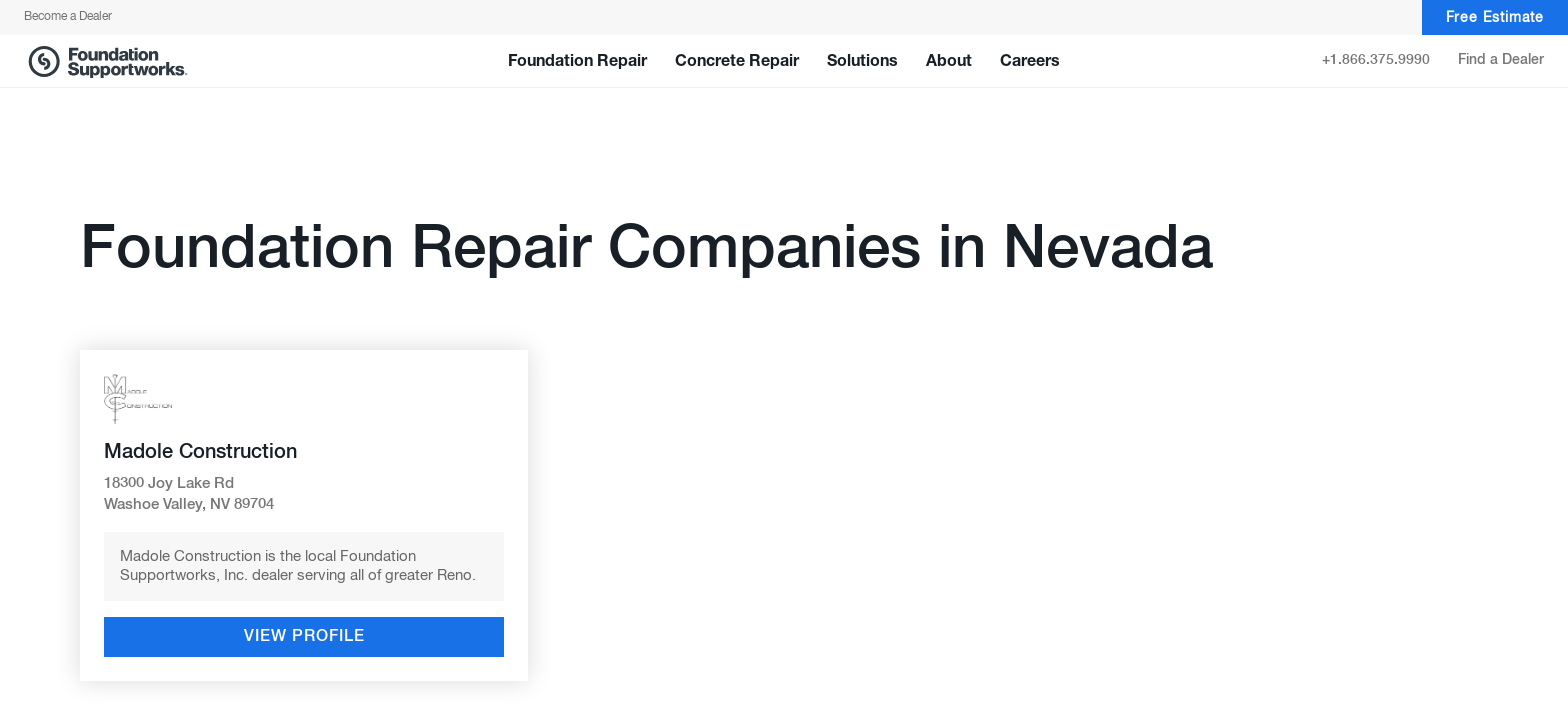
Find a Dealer (1501, 60)
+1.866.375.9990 (1376, 60)
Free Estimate (1495, 18)
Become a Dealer (68, 17)
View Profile (304, 637)
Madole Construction (200, 452)
